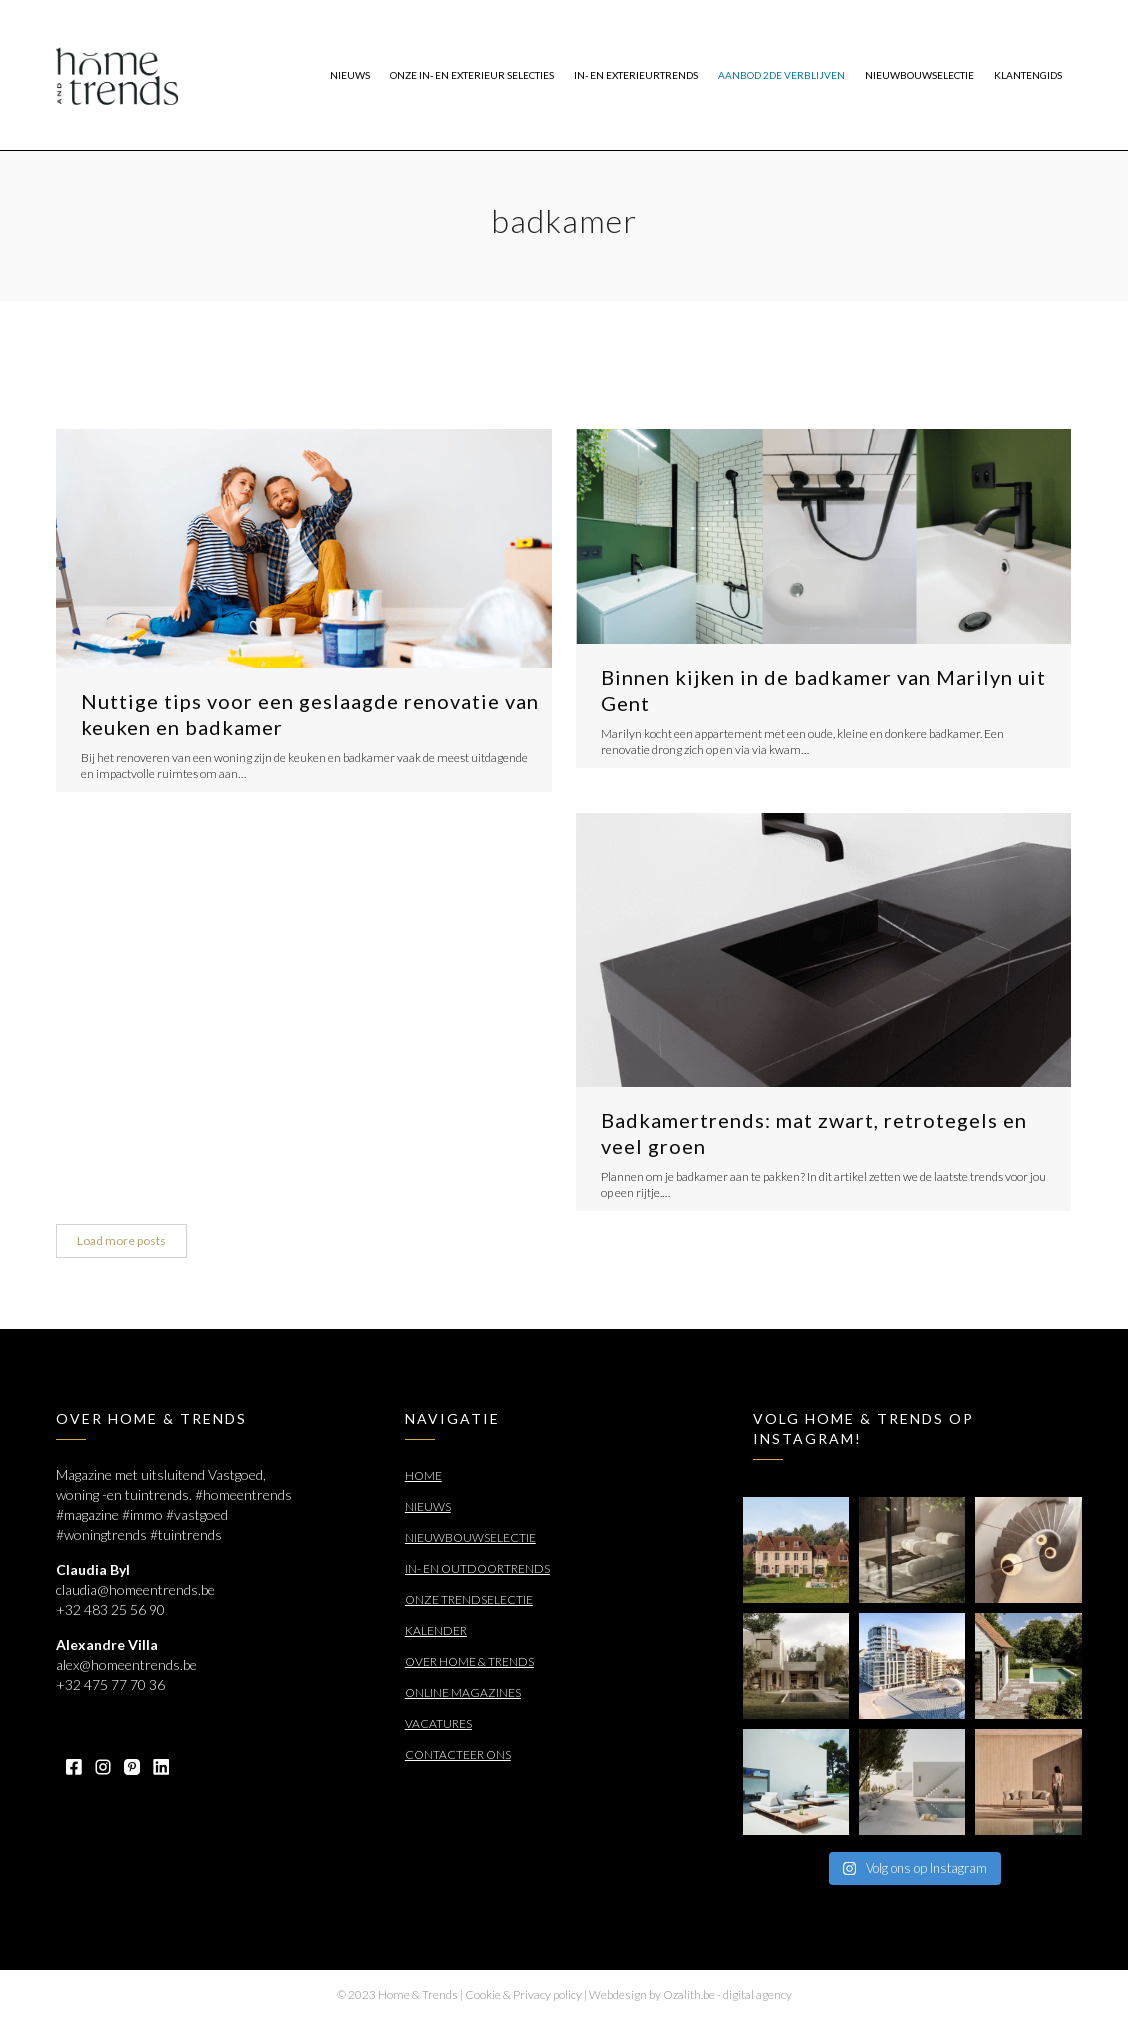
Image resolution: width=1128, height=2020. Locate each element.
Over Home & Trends (469, 1661)
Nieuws (428, 1506)
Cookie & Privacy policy (523, 1994)
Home (423, 1475)
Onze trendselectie (469, 1599)
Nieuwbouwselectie (470, 1537)
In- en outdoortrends (477, 1568)
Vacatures (438, 1723)
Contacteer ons (458, 1754)
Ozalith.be (689, 1994)
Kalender (436, 1630)
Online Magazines (463, 1692)
